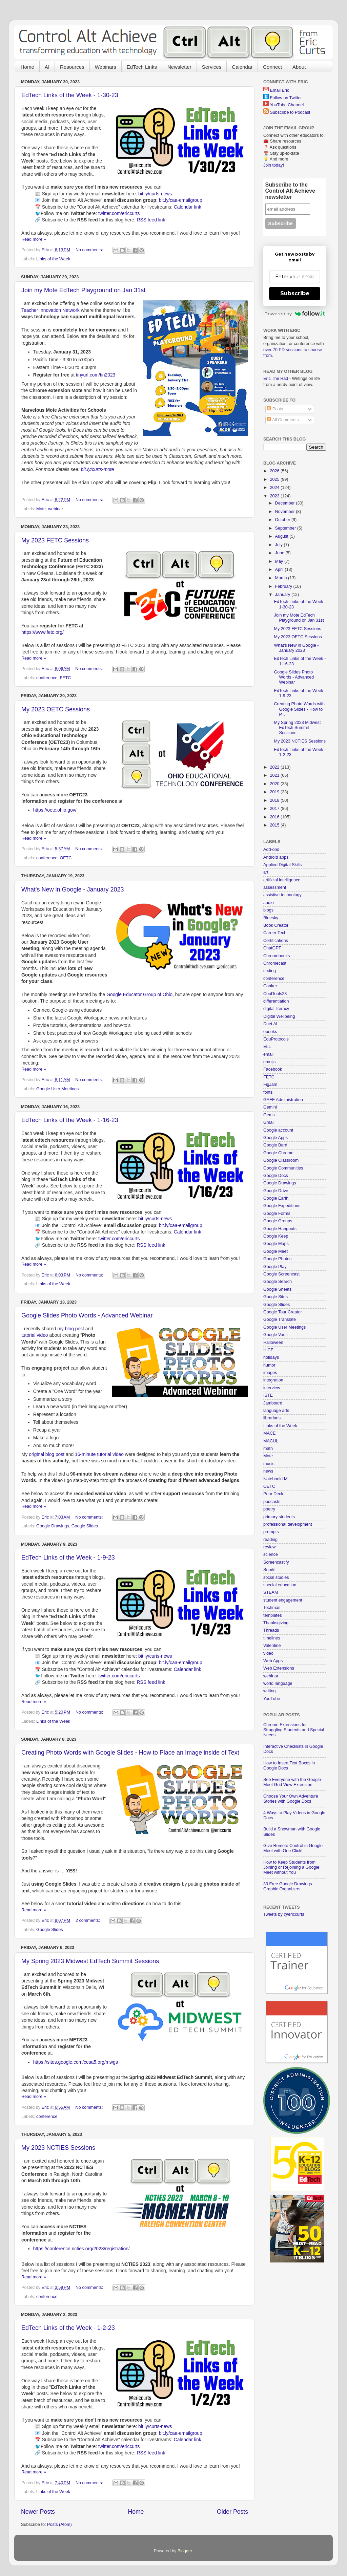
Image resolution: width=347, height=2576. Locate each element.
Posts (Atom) (59, 2524)
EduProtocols (276, 1039)
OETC (66, 858)
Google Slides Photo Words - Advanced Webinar (87, 1315)
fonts (267, 1092)
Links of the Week (53, 259)
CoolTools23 (275, 993)
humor (269, 1365)
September (286, 528)
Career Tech (274, 932)
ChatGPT (272, 948)
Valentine (272, 1645)
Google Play (275, 1266)
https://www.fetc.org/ (42, 632)
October (283, 519)
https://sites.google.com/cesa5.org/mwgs (75, 2062)
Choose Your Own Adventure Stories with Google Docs (290, 1799)
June (280, 553)
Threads (271, 1630)
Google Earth (275, 1198)
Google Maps (276, 1243)
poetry (269, 1509)
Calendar (242, 67)
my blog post (70, 1328)
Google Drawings (52, 1526)
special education (279, 1585)
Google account (278, 1130)
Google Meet (275, 1251)
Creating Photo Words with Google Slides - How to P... (299, 709)
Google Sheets (277, 1289)
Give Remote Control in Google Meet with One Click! (293, 1848)
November (285, 511)
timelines (271, 1638)
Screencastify (276, 1562)
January (283, 594)
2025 (275, 479)
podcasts (271, 1501)
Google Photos (277, 1259)
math (268, 1448)
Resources (72, 67)
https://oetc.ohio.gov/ (55, 810)
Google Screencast (281, 1274)
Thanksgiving (275, 1622)
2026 (275, 471)
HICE (268, 1350)
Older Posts (232, 2511)
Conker (270, 986)
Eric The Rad (275, 378)
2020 (275, 783)
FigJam (270, 1084)
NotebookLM (275, 1479)
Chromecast (274, 963)
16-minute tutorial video (99, 1454)
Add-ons (271, 849)
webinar (55, 509)
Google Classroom (281, 1160)
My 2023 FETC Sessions (55, 540)
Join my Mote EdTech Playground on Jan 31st (83, 290)
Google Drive (275, 1190)
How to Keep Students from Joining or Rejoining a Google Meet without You (291, 1867)
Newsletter (179, 67)
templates (272, 1615)
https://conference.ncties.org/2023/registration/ (81, 2248)
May (279, 561)
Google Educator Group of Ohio (139, 994)
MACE (269, 1433)
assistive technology (282, 895)
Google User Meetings (57, 1089)
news (268, 1471)
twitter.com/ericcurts (119, 213)
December (285, 503)
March (281, 578)
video (268, 1653)
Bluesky (270, 918)
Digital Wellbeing (279, 1016)
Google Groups (277, 1221)
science (270, 1554)
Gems (269, 1115)
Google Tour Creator (282, 1312)
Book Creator (275, 925)
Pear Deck (273, 1493)
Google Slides (85, 1526)
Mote (41, 509)
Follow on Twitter (286, 97)
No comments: (90, 250)
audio (268, 902)
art (265, 872)
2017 (275, 808)
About (299, 67)
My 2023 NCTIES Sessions (58, 2147)
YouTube (271, 1698)
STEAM (270, 1592)
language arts (276, 1410)
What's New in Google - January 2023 (72, 889)
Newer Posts (38, 2511)
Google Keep (275, 1236)
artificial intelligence (281, 880)
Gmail (268, 1122)
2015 (275, 825)
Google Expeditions (281, 1205)
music (268, 1463)
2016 (275, 817)
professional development (287, 1524)
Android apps (275, 857)
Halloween (273, 1342)
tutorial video (34, 1335)
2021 (275, 775)
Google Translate (279, 1319)
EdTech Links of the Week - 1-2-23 (68, 2327)
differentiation (276, 1001)
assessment (274, 887)
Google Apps (275, 1137)
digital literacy (276, 1008)
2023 (275, 496)
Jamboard (272, 1403)
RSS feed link (151, 219)
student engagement (282, 1600)
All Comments (283, 419)
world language (277, 1683)
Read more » (33, 239)
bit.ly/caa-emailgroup (180, 200)
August (282, 536)
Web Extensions (278, 1668)
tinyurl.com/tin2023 (95, 375)
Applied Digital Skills (282, 864)
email (268, 1054)
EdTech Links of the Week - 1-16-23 (69, 1120)
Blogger (185, 2551)
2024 (275, 487)
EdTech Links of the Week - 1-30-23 (69, 95)
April (280, 569)
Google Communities (283, 1168)
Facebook (272, 1069)
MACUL (270, 1441)
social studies (276, 1577)
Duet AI (270, 1024)
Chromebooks (276, 955)
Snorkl (269, 1569)
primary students (279, 1517)
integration (273, 1380)
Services (212, 67)
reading (270, 1539)
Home (27, 67)
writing (269, 1691)
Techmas (271, 1607)
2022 (275, 767)
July (279, 544)
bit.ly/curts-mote (97, 469)
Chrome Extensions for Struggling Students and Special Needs (293, 1729)
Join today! (273, 165)
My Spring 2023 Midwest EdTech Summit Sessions (90, 1961)
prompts (271, 1531)
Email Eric (279, 90)
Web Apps (273, 1660)
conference (46, 677)
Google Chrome (278, 1153)
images (270, 1372)
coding (269, 970)
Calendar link (187, 207)
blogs (268, 910)
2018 (275, 800)
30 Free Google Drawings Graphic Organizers (287, 1886)
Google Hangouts (280, 1228)
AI (47, 67)
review (269, 1547)
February (284, 586)
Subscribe (294, 293)
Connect (272, 67)
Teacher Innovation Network (50, 310)
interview (271, 1388)
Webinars (105, 67)
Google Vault (275, 1334)
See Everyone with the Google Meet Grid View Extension (292, 1782)
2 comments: (88, 1920)
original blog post (46, 1454)
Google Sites (275, 1296)
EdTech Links (142, 67)
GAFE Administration (283, 1099)
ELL (267, 1046)
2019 (275, 792)
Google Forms (276, 1213)
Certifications (275, 940)
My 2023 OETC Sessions (55, 709)
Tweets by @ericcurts (283, 1914)
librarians (272, 1418)
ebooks (270, 1031)
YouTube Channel (287, 105)
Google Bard (275, 1145)
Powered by (295, 313)
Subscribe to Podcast (290, 112)
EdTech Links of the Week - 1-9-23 (68, 1557)
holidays (271, 1357)
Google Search (277, 1281)
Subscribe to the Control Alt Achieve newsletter (290, 191)
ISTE (268, 1395)
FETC (65, 677)
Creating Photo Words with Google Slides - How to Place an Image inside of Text (130, 1752)
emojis (269, 1061)
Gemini (270, 1107)
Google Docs (275, 1175)
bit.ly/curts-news (155, 193)
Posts (275, 409)
